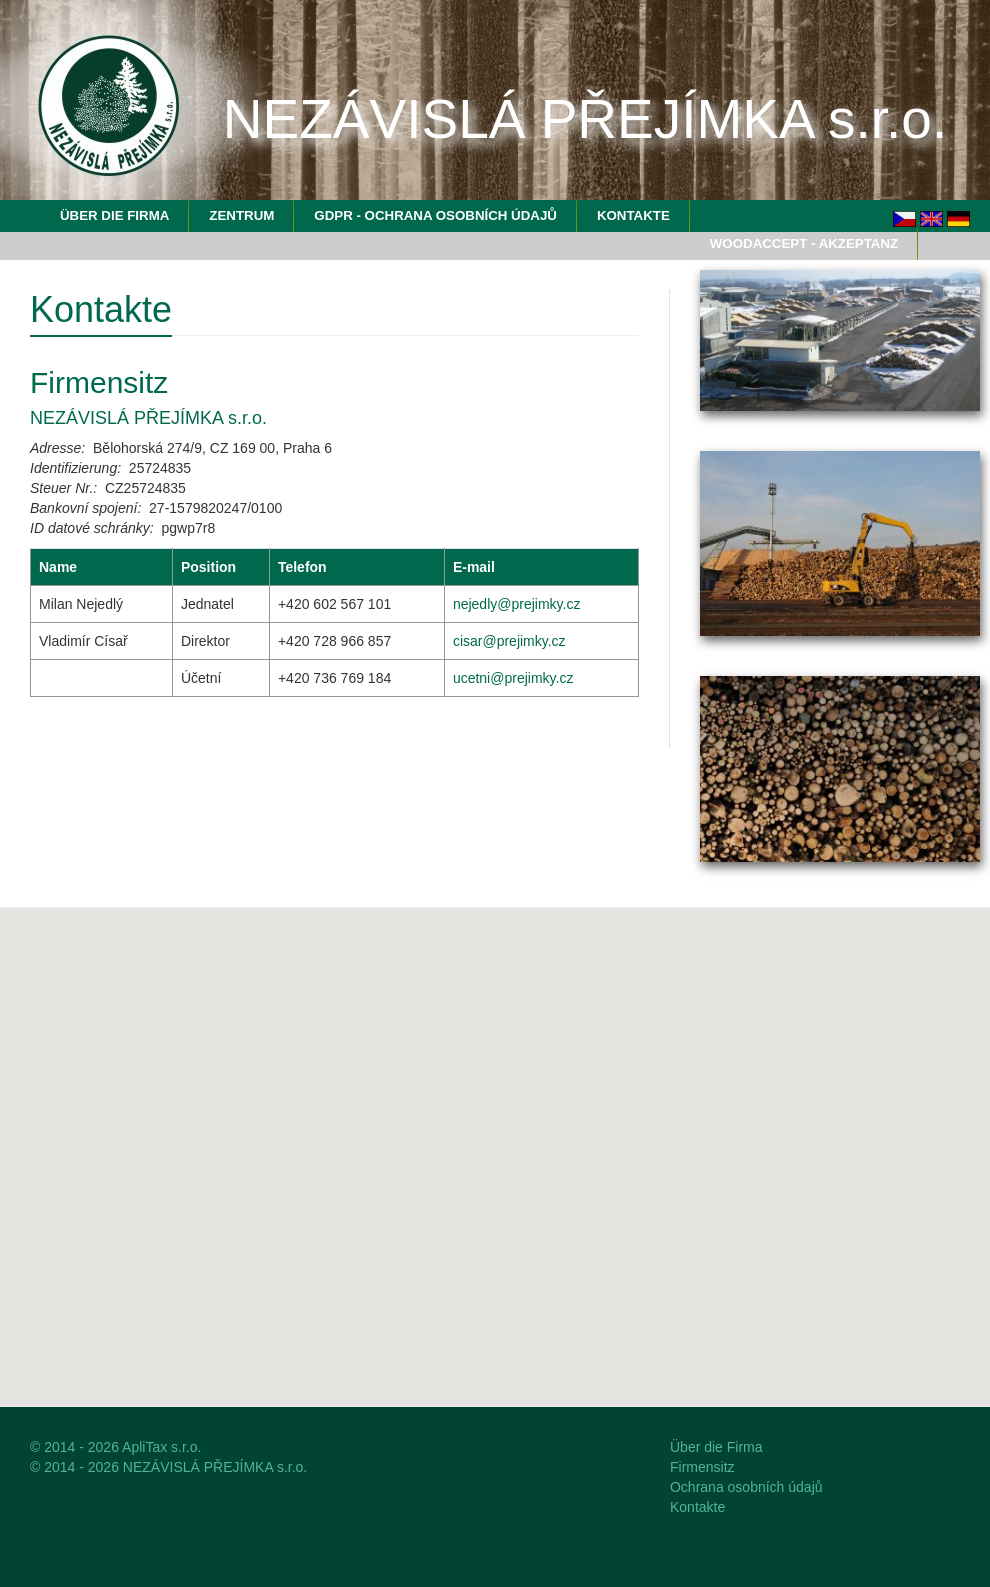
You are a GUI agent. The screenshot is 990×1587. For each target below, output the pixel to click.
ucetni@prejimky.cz (513, 678)
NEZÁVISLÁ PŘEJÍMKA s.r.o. (215, 1467)
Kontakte (633, 215)
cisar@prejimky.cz (509, 641)
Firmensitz (702, 1467)
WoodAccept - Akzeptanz (804, 243)
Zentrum (241, 215)
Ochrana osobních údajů (746, 1487)
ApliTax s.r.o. (161, 1447)
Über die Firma (114, 215)
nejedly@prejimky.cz (517, 604)
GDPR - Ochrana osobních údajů (435, 215)
